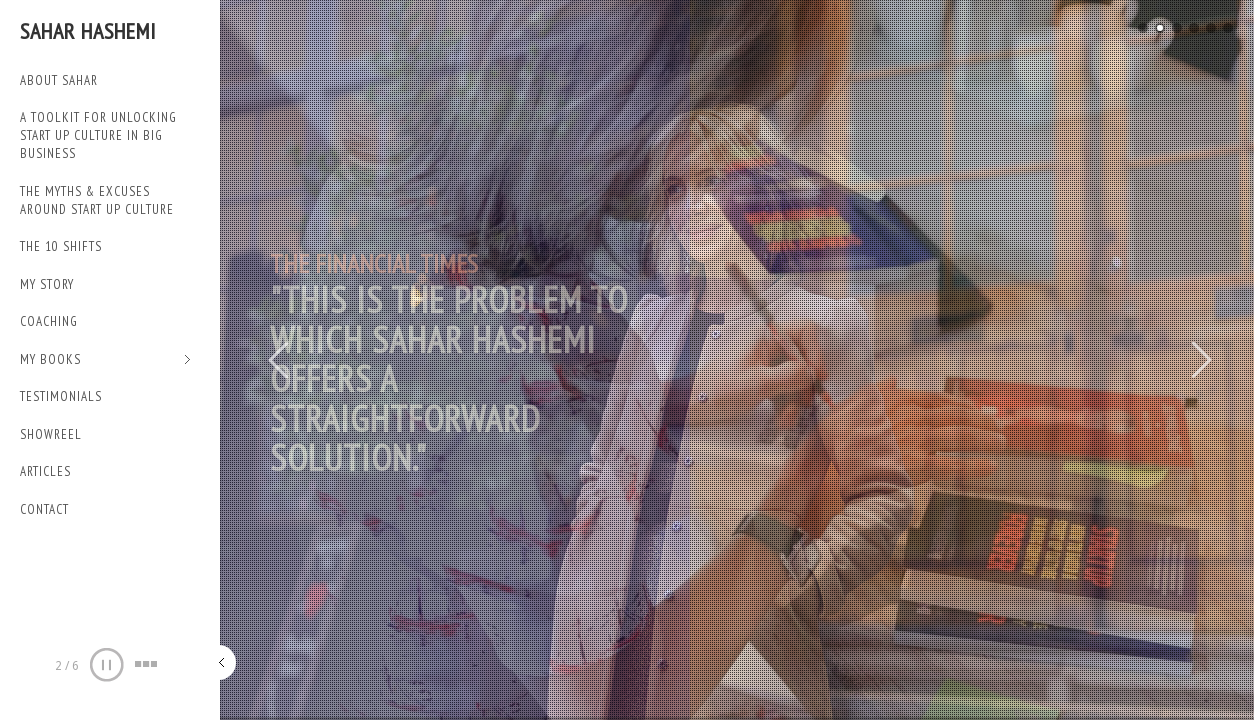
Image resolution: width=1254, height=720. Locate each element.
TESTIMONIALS (61, 396)
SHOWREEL (51, 434)
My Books (105, 360)
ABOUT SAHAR (59, 80)
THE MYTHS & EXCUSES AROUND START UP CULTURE (97, 200)
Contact (44, 509)
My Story (47, 284)
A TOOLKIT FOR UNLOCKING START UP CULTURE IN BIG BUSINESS (98, 135)
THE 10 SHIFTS (61, 246)
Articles (45, 471)
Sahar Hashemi (88, 31)
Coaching (49, 321)
